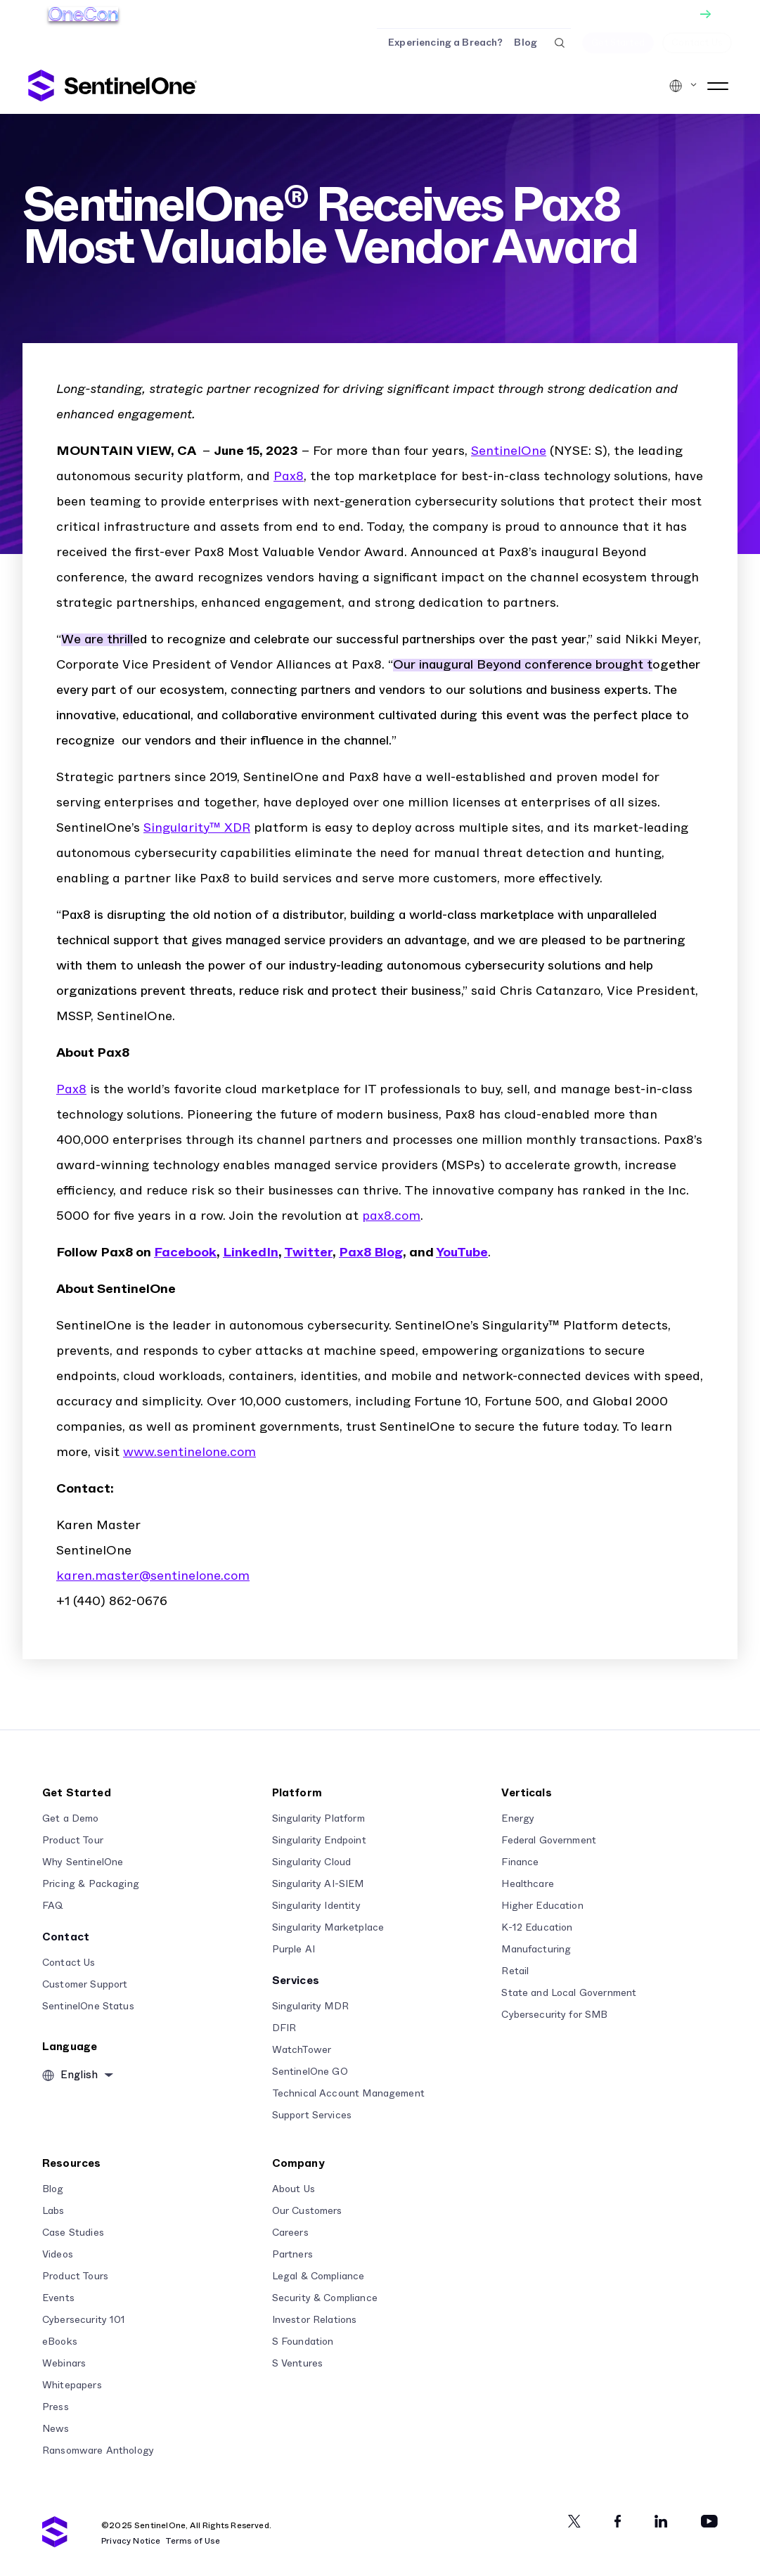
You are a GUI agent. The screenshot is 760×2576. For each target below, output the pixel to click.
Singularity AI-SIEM (318, 1884)
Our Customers (307, 2211)
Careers (290, 2233)
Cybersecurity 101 (84, 2320)
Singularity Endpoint (319, 1841)
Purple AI (293, 1949)
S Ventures (297, 2364)
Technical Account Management (348, 2094)
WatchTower (302, 2050)
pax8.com (391, 1216)
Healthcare (527, 1884)
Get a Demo (70, 1819)
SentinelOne (508, 451)
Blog (525, 43)
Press (55, 2407)
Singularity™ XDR (196, 828)
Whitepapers (72, 2385)
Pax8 (288, 476)
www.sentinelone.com (189, 1452)
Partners (292, 2255)
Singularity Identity (316, 1906)
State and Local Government (568, 1993)
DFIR (284, 2028)
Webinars (64, 2364)
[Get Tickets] (380, 14)
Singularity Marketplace (328, 1928)
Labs (53, 2211)
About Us (293, 2189)
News (56, 2429)
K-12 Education (536, 1928)
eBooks (59, 2342)
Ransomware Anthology (98, 2451)
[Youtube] (709, 2521)
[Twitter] (574, 2521)
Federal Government (548, 1841)
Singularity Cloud (312, 1862)
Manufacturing (536, 1949)
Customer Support (84, 1985)
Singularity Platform (318, 1819)
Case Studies (73, 2233)
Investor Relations (314, 2320)
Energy (517, 1819)
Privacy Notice (131, 2541)
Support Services (312, 2115)
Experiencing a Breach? (445, 43)
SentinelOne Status (88, 2006)
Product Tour (72, 1841)
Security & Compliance (325, 2298)
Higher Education (542, 1906)
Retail (515, 1971)
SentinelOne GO (310, 2072)
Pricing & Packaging (90, 1884)
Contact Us (69, 1963)
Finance (520, 1862)
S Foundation (303, 2342)
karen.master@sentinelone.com (153, 1576)
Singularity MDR (310, 2006)
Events (58, 2298)
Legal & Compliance (318, 2276)
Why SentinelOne (82, 1862)
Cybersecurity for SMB (554, 2015)
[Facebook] (617, 2521)
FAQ (52, 1906)
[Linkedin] (661, 2521)
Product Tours (75, 2276)
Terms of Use (192, 2541)
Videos (57, 2255)
